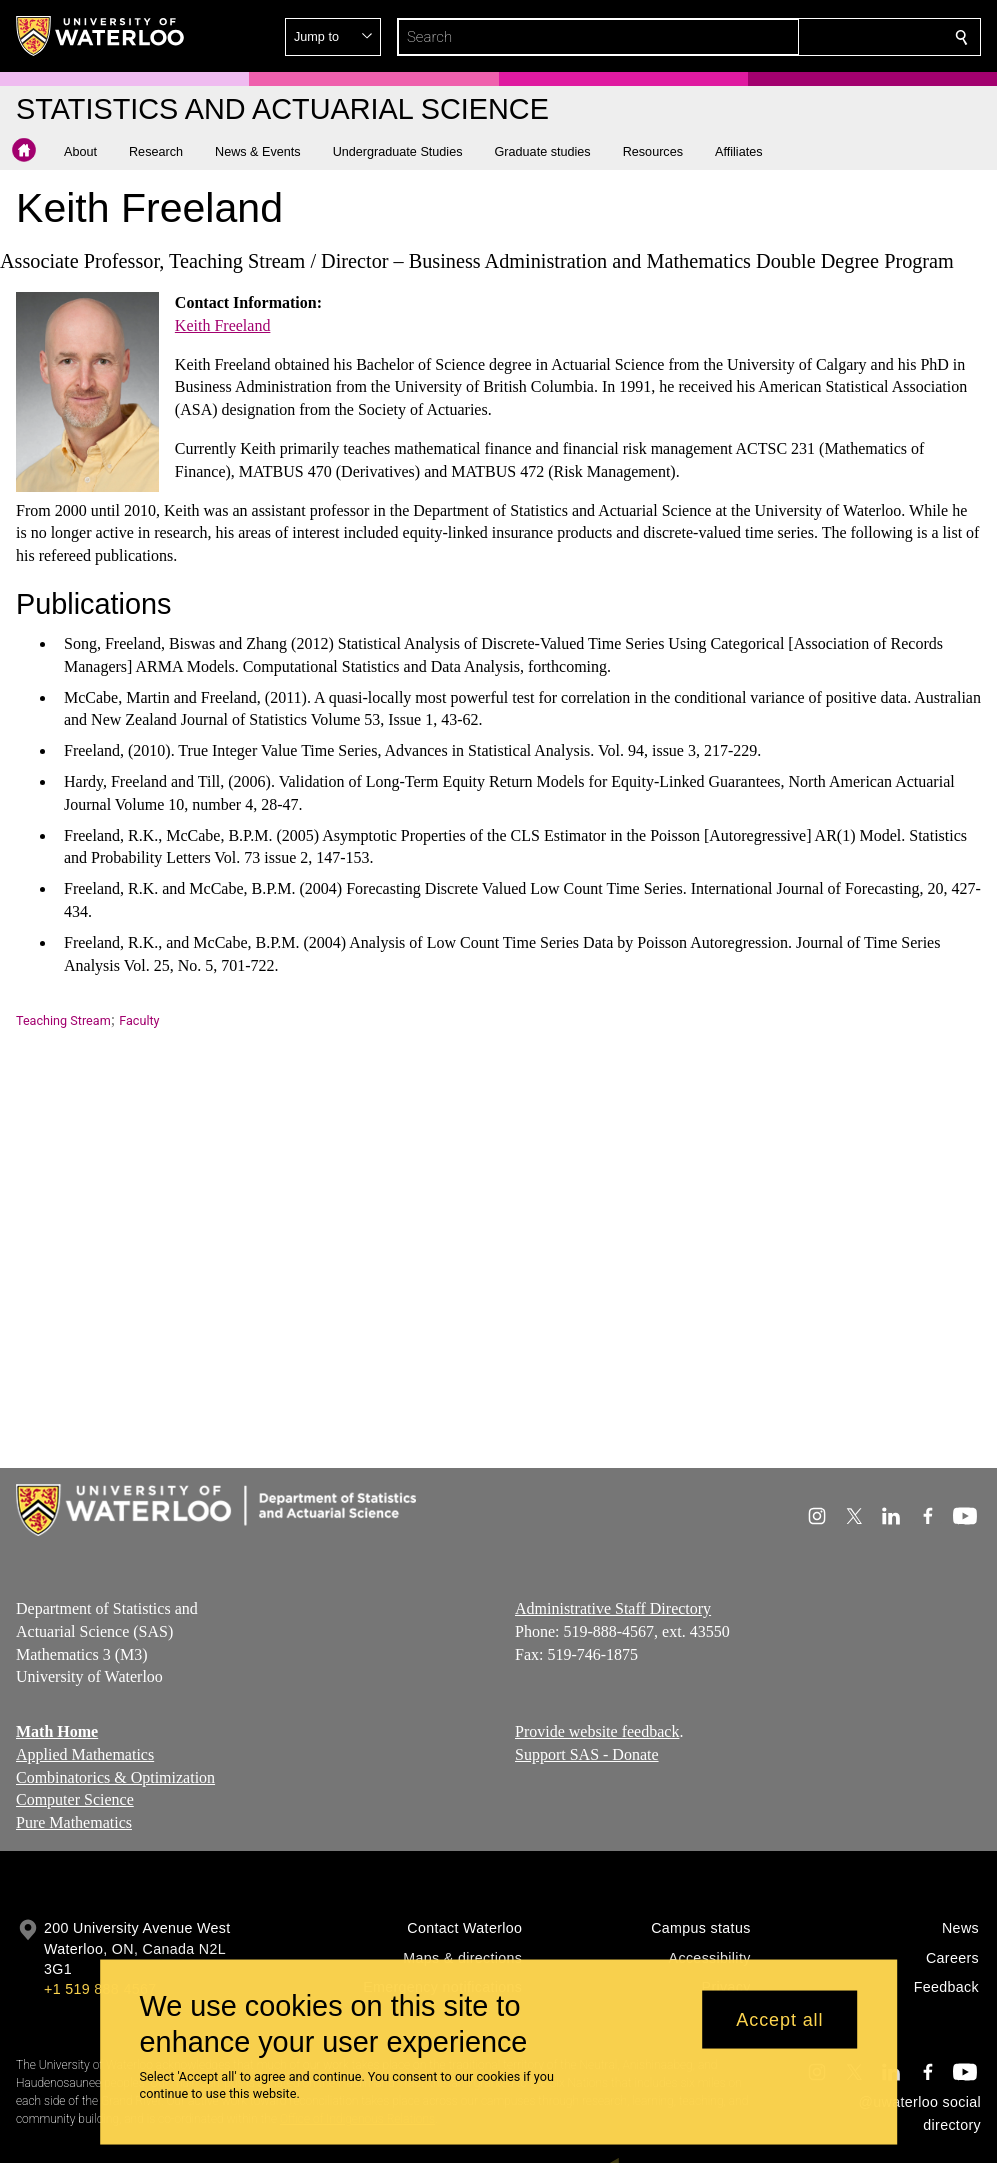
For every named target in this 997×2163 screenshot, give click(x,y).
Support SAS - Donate (587, 1754)
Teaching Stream (63, 1020)
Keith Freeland (223, 325)
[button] (817, 37)
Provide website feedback (597, 1731)
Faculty (139, 1020)
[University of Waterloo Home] (101, 36)
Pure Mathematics (74, 1823)
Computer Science (75, 1800)
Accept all (779, 2019)
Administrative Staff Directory (613, 1608)
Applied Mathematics (85, 1754)
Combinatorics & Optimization (115, 1777)
